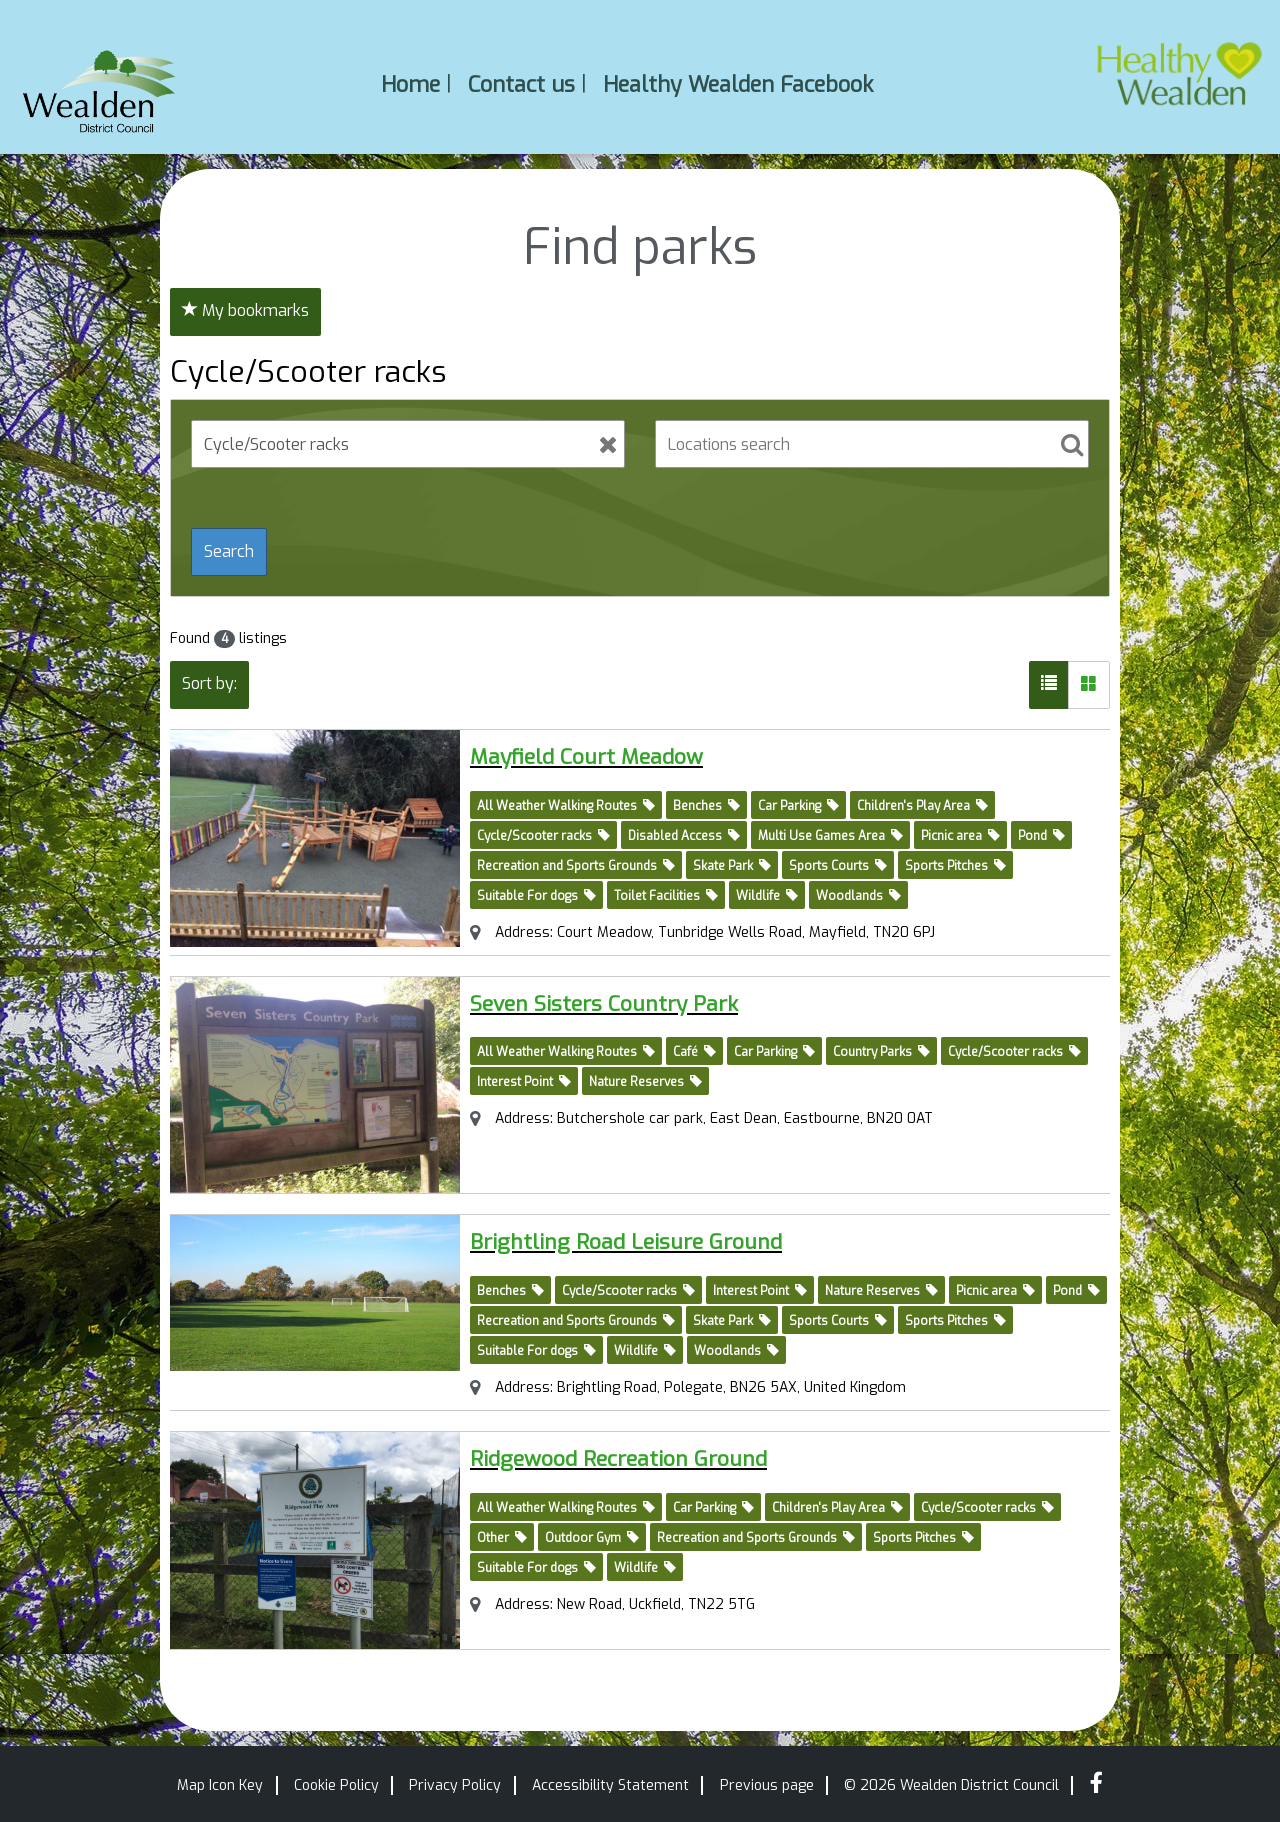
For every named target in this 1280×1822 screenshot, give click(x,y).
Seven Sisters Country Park (646, 1001)
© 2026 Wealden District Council (951, 1785)
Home (410, 83)
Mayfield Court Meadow (623, 754)
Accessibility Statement (610, 1785)
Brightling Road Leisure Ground (671, 1239)
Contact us (521, 83)
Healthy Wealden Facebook (738, 83)
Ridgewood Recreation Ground (666, 1456)
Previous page (767, 1785)
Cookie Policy (336, 1785)
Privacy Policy (455, 1785)
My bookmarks (245, 310)
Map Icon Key (220, 1785)
